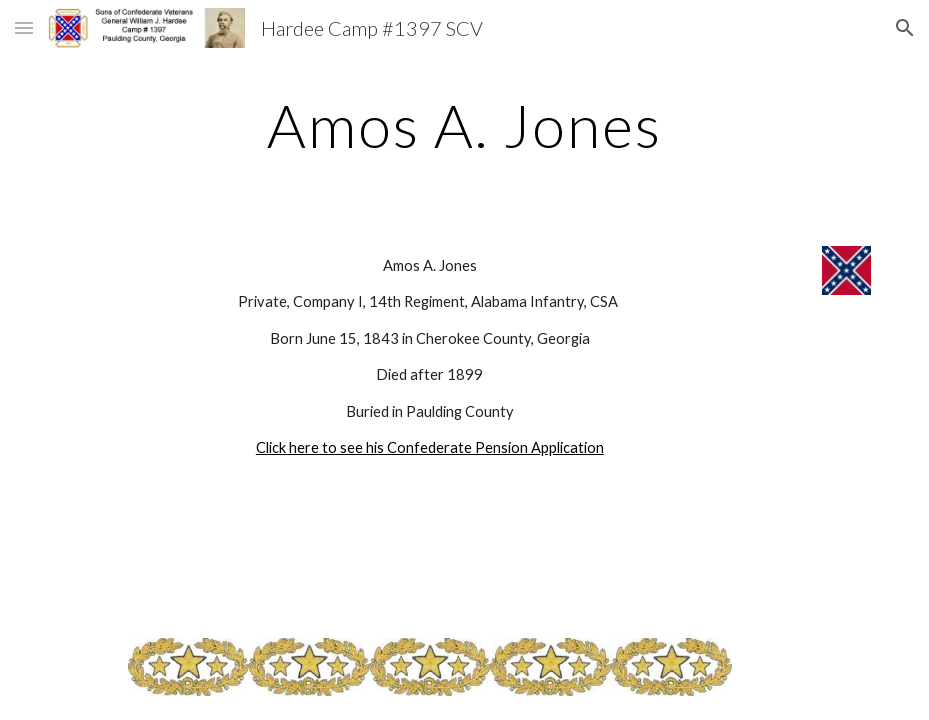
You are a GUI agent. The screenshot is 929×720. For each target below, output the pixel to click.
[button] (24, 27)
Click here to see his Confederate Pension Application (430, 447)
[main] (464, 125)
